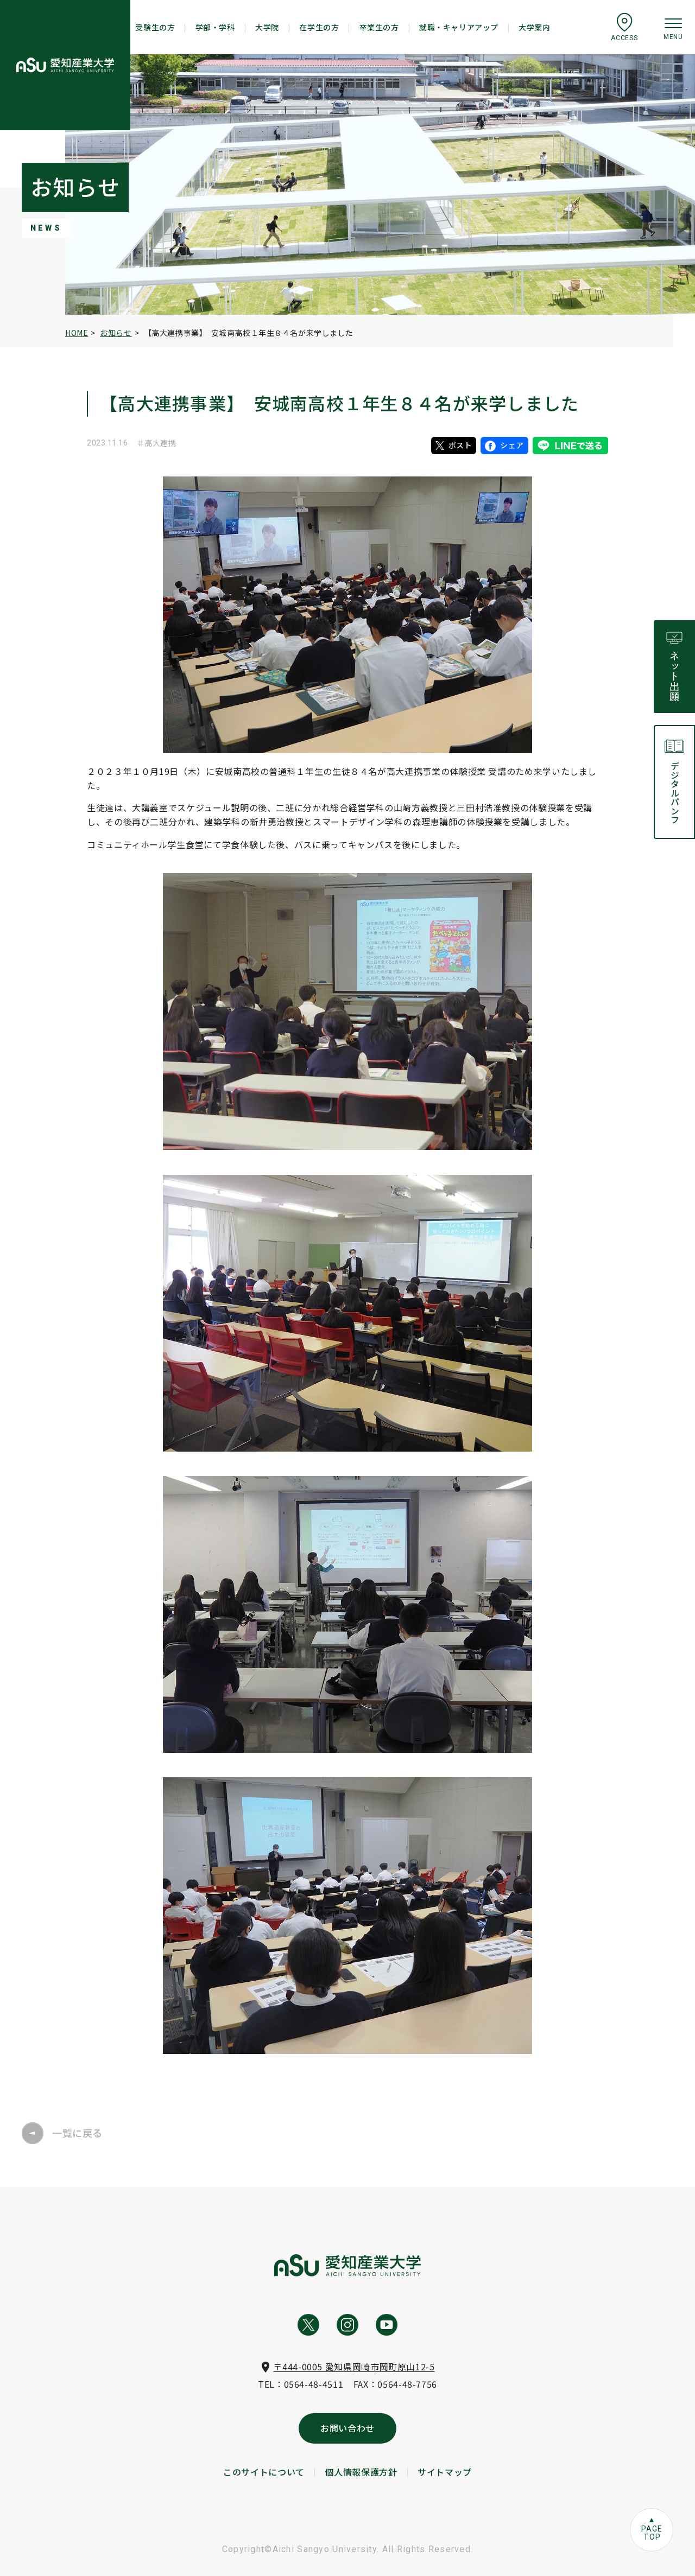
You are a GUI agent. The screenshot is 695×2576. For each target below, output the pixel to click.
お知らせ (115, 332)
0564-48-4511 (314, 2383)
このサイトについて (264, 2471)
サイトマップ (445, 2471)
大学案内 (534, 27)
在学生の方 (319, 27)
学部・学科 (215, 27)
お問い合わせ (347, 2427)
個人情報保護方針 (361, 2471)
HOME (76, 332)
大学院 (267, 27)
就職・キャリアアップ (458, 27)
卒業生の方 (379, 27)
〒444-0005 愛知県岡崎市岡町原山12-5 (353, 2366)
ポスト (453, 445)
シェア (504, 445)
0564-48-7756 (407, 2383)
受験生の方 (155, 27)
